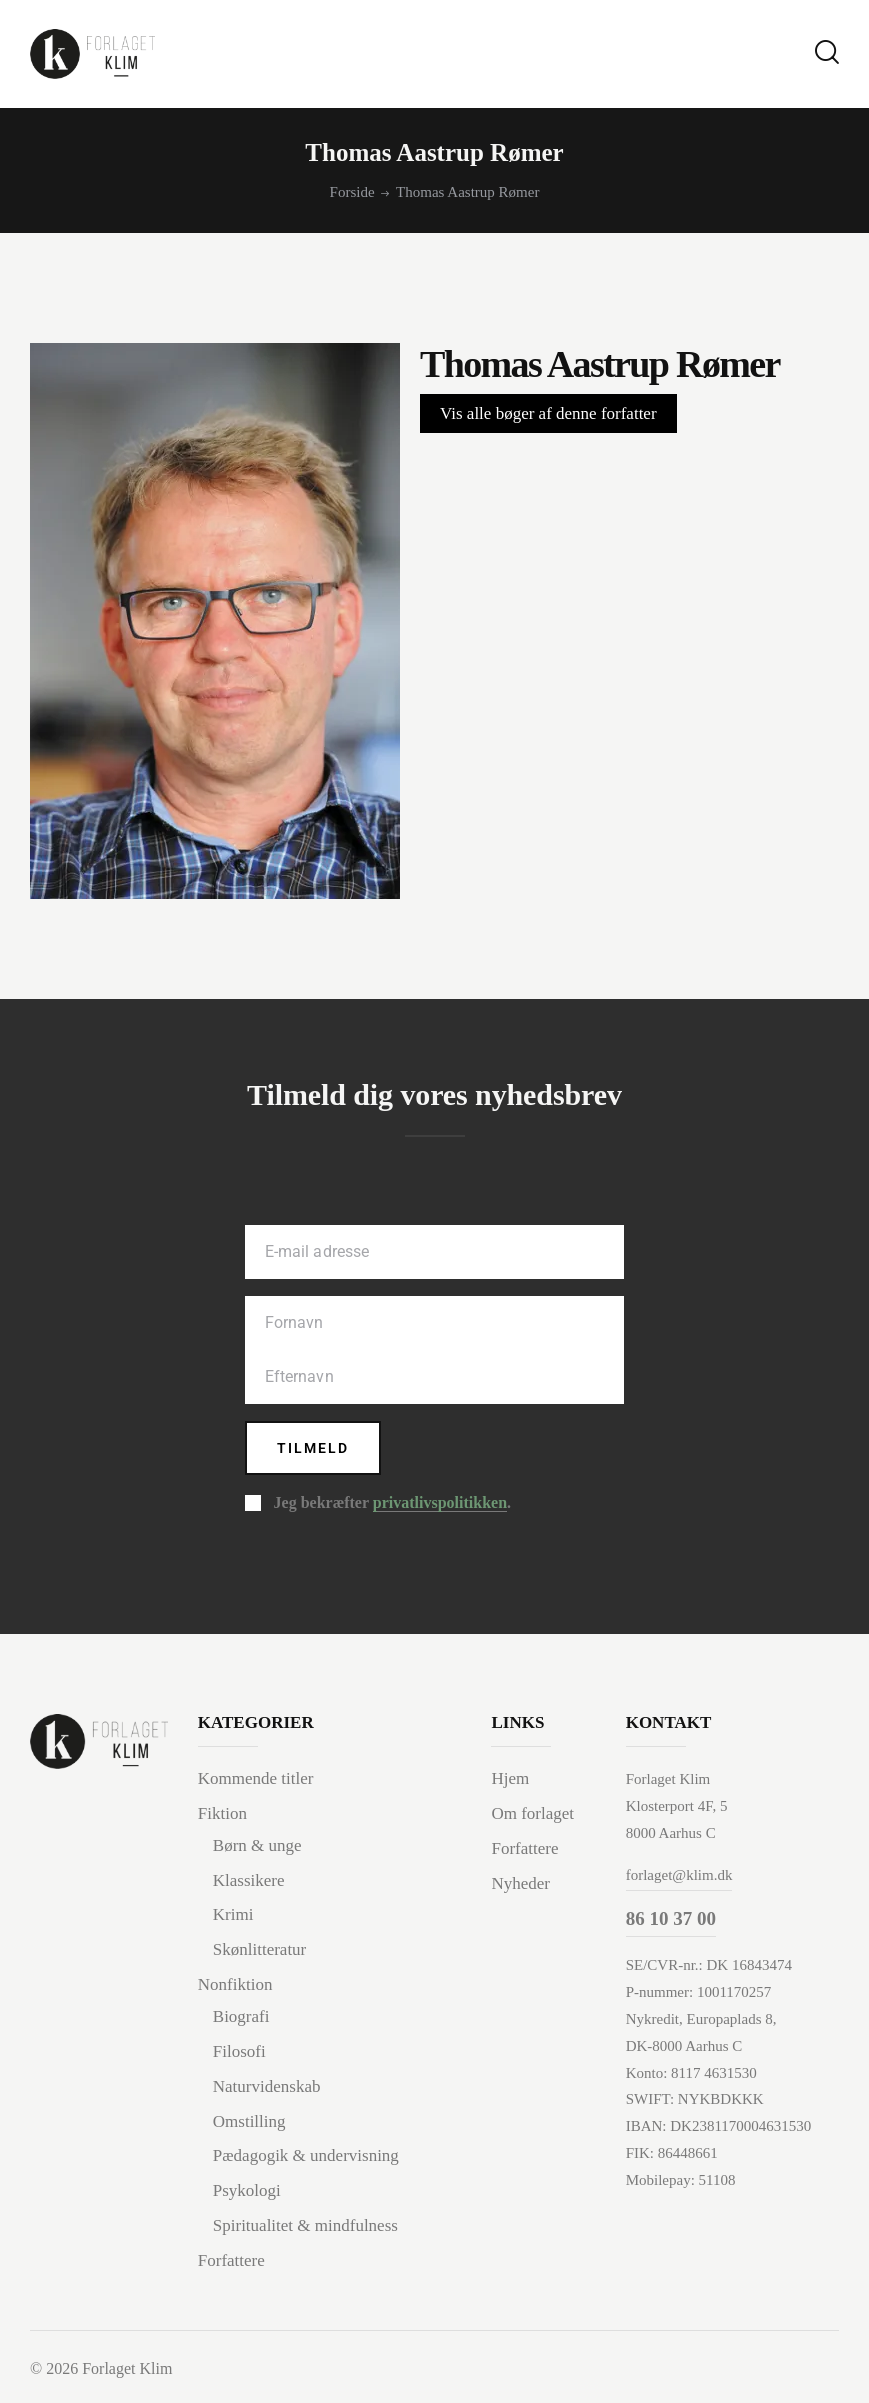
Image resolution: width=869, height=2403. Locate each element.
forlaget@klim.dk (679, 1875)
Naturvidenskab (267, 2086)
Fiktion (222, 1813)
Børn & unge (257, 1845)
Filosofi (239, 2051)
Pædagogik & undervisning (306, 2155)
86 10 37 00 (671, 1918)
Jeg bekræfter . (392, 1503)
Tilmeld (313, 1448)
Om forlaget (532, 1813)
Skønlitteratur (259, 1949)
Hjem (510, 1778)
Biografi (241, 2016)
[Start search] (827, 52)
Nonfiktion (235, 1984)
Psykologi (247, 2190)
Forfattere (231, 2260)
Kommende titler (256, 1778)
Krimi (233, 1914)
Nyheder (520, 1883)
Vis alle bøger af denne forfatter (548, 413)
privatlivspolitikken (440, 1503)
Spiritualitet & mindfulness (305, 2225)
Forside (352, 192)
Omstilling (249, 2121)
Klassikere (249, 1880)
